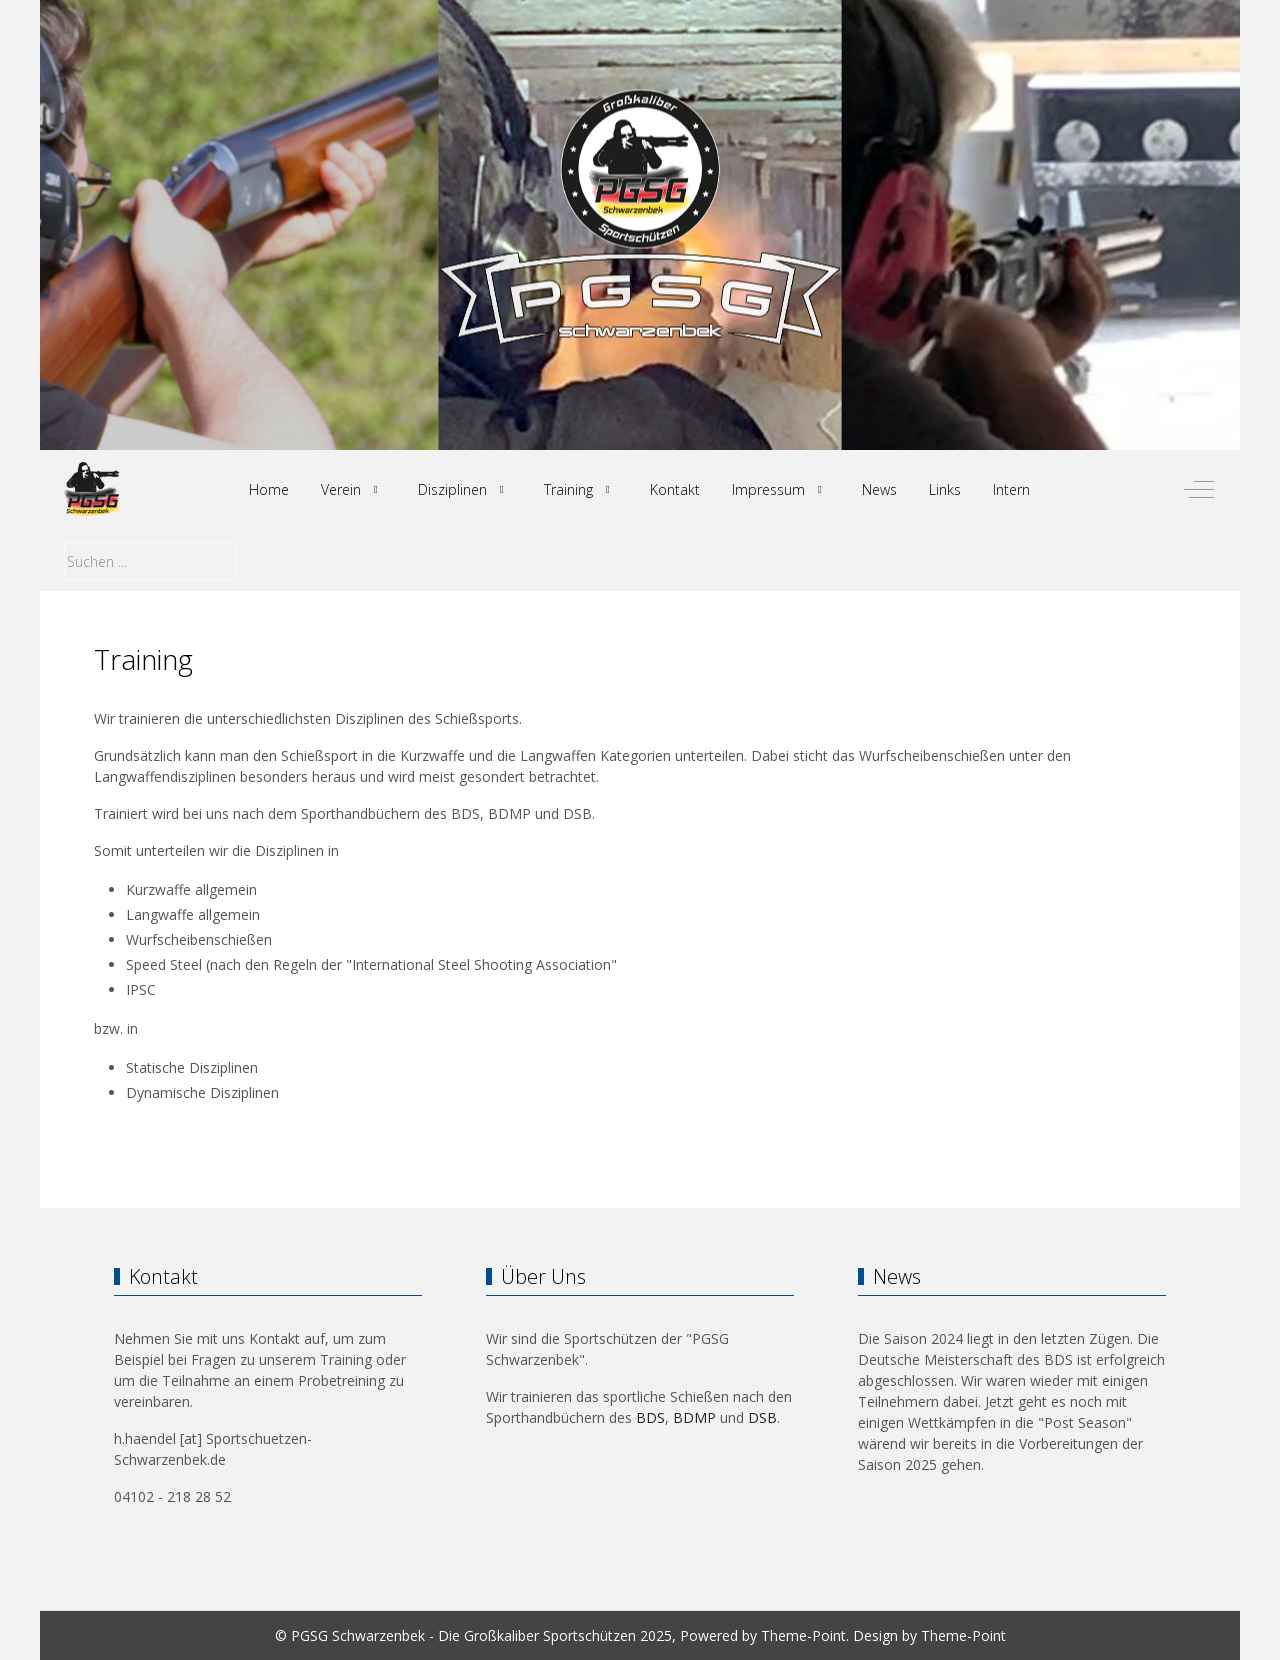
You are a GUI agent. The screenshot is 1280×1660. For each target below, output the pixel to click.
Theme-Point (803, 1635)
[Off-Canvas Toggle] (1199, 490)
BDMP (694, 1417)
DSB (762, 1417)
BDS (650, 1417)
